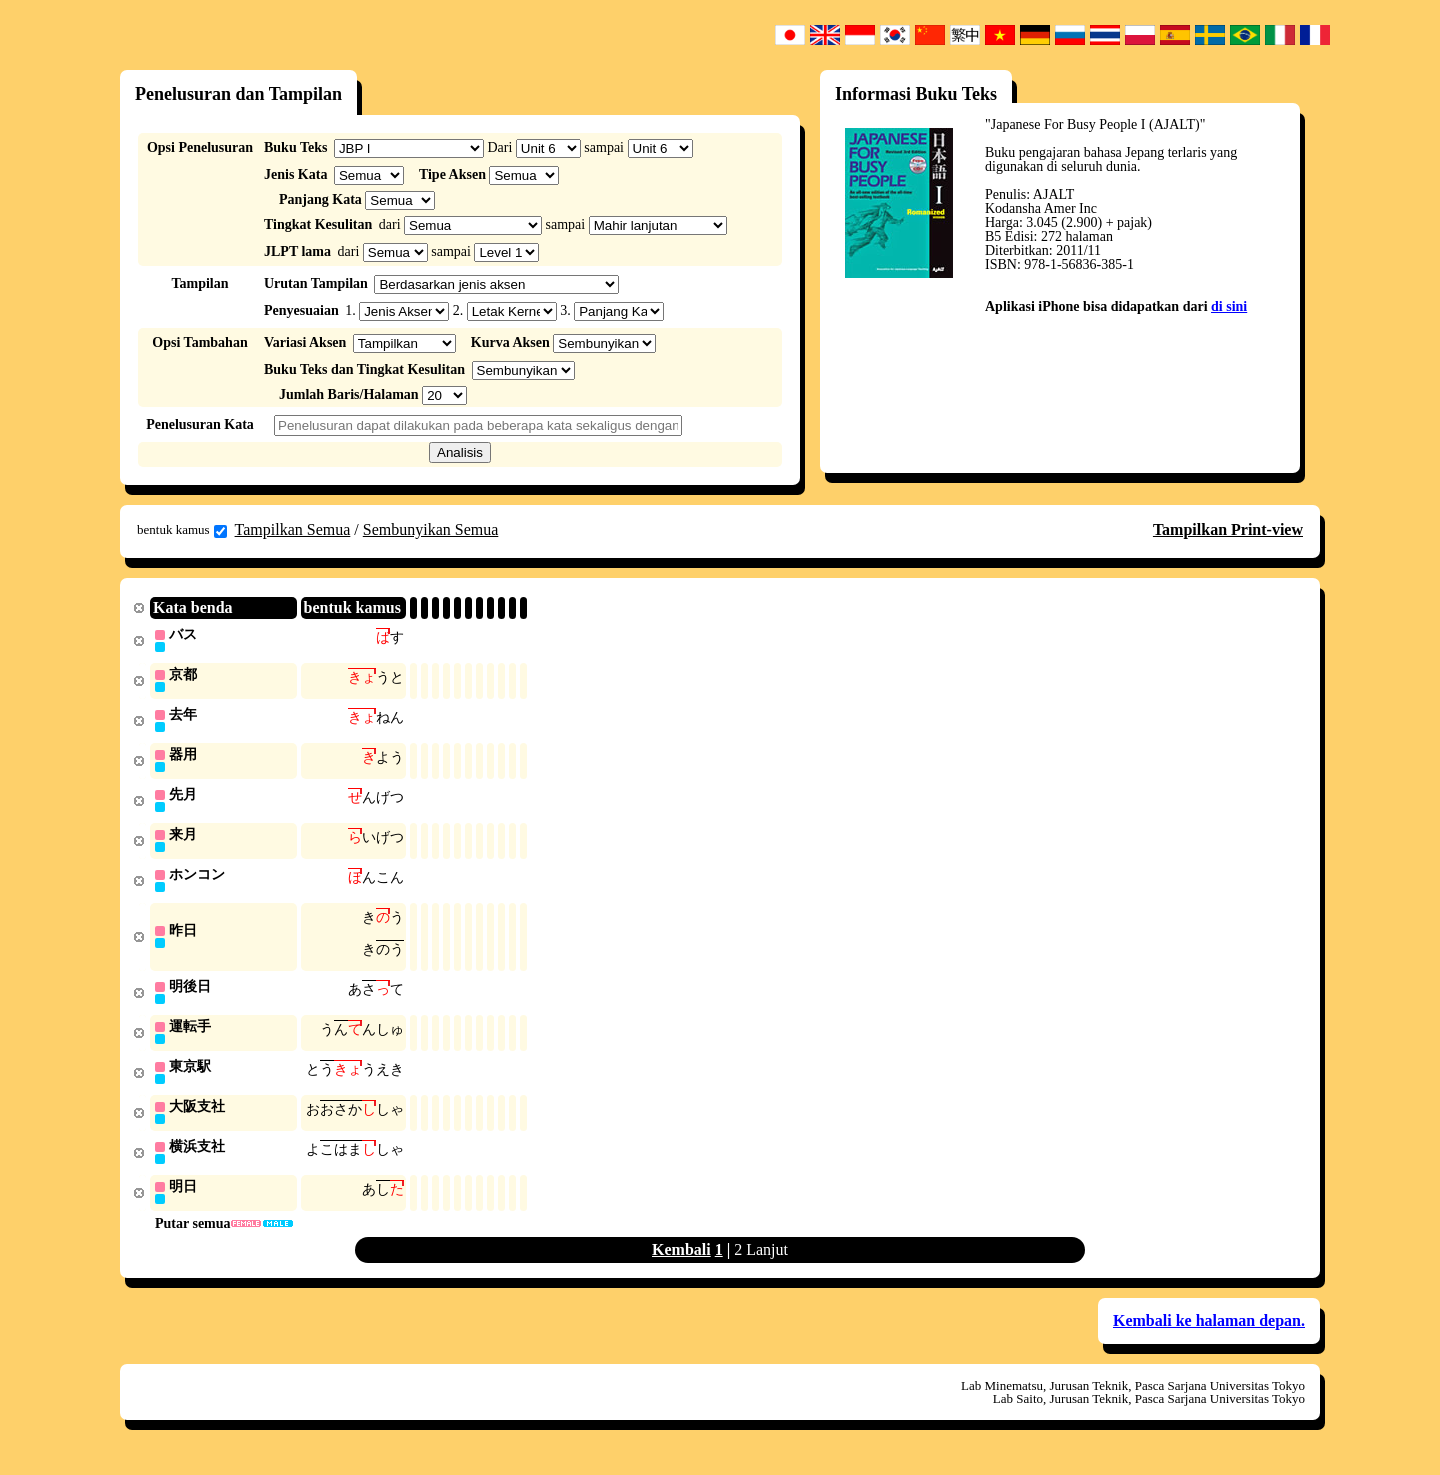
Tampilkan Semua (293, 529)
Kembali (681, 1264)
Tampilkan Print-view (1228, 529)
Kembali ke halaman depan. (1209, 1335)
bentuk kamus (182, 530)
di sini (1229, 306)
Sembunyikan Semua (431, 529)
